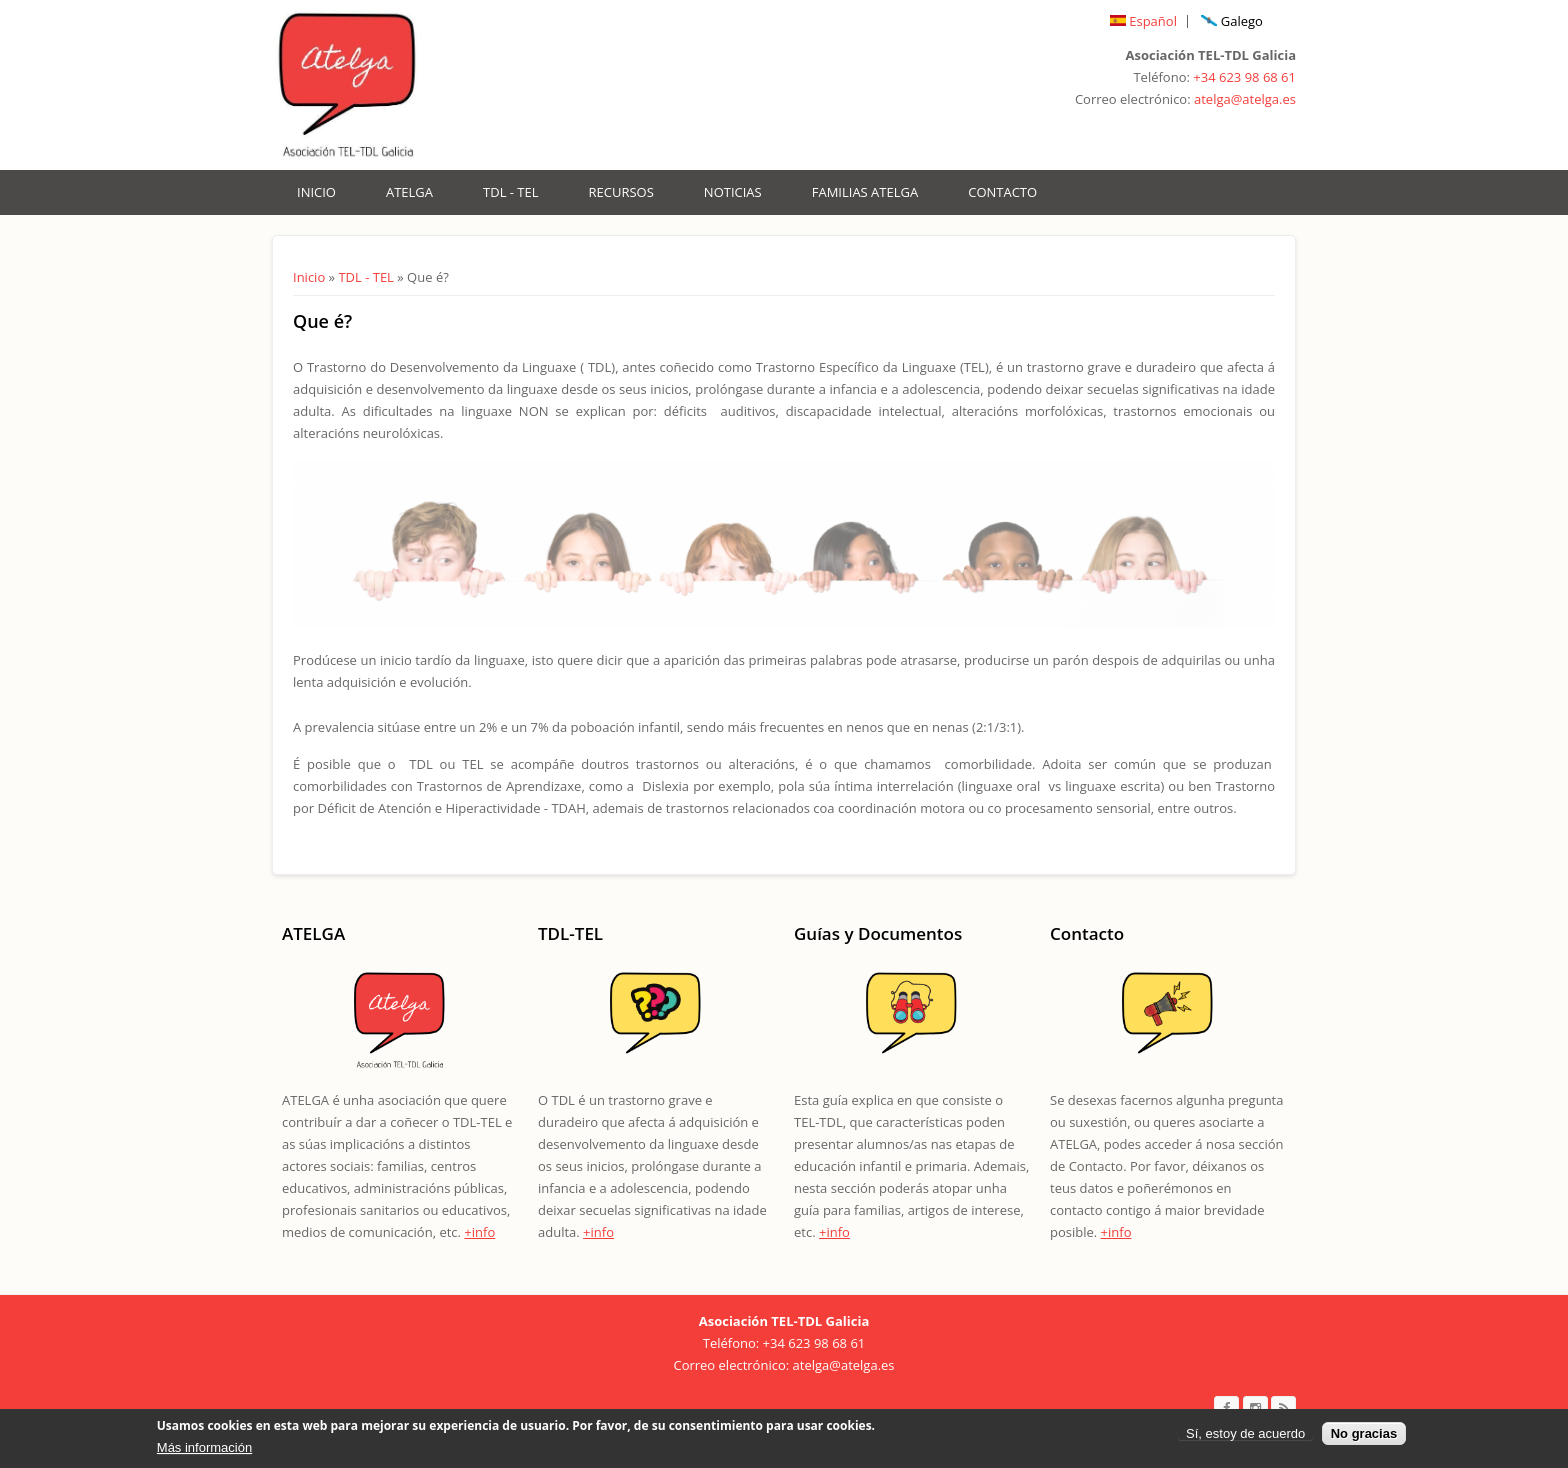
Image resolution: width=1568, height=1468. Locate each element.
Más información (204, 1451)
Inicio (316, 192)
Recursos (621, 192)
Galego (1232, 21)
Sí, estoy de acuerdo (1245, 1437)
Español (1143, 21)
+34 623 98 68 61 (1244, 77)
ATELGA (409, 192)
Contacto (1002, 192)
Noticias (733, 192)
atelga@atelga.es (1245, 99)
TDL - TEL (511, 192)
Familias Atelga (865, 192)
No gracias (1364, 1437)
